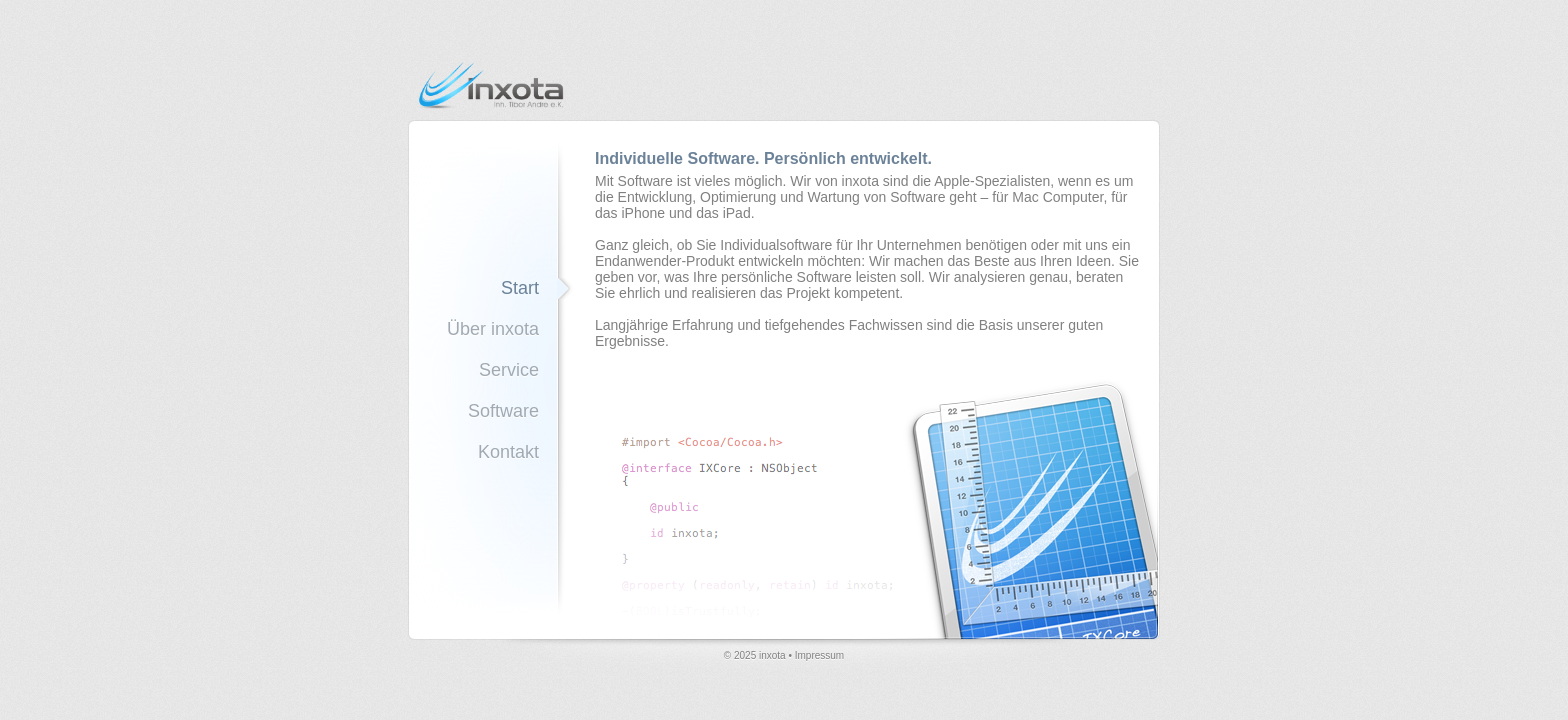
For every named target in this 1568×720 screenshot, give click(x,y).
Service (509, 370)
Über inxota (493, 329)
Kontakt (508, 452)
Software (503, 411)
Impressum (819, 655)
